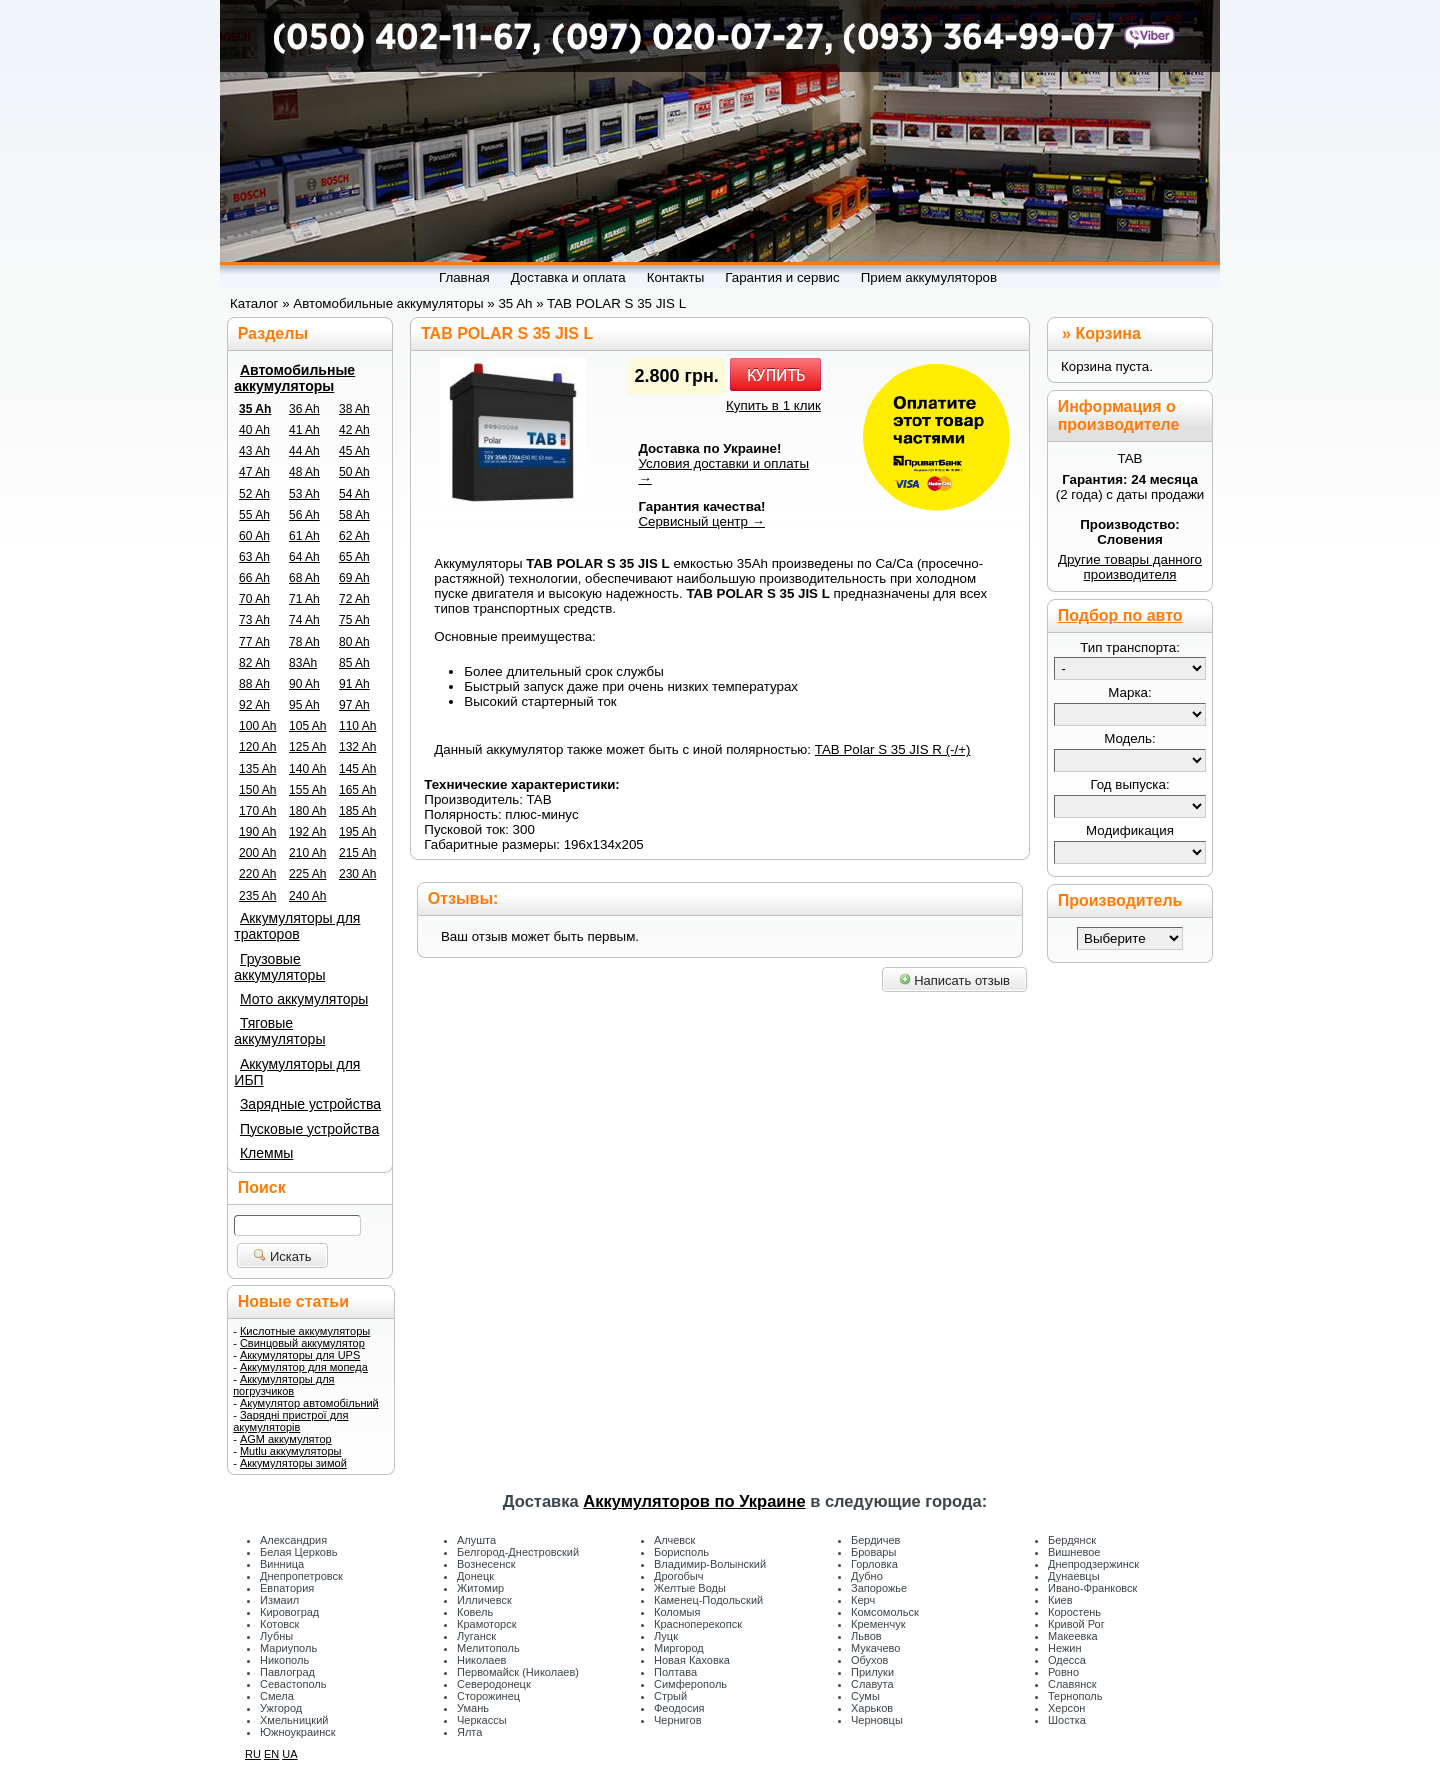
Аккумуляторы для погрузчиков (283, 1385)
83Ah (303, 663)
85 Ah (354, 663)
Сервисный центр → (701, 521)
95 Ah (304, 705)
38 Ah (354, 409)
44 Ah (304, 451)
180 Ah (307, 811)
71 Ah (304, 599)
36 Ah (304, 409)
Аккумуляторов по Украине (694, 1501)
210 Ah (307, 853)
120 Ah (257, 747)
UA (289, 1754)
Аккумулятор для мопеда (304, 1367)
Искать (282, 1256)
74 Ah (304, 620)
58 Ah (354, 515)
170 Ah (257, 811)
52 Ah (254, 494)
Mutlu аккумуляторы (291, 1451)
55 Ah (254, 515)
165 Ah (357, 790)
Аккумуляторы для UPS (300, 1355)
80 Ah (354, 642)
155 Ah (307, 790)
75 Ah (354, 620)
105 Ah (307, 726)
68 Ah (304, 578)
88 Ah (254, 684)
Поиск (262, 1187)
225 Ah (307, 874)
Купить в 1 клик (773, 405)
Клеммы (266, 1153)
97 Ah (354, 705)
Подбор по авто (1120, 615)
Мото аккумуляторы (304, 999)
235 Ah (257, 896)
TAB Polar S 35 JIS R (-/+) (893, 749)
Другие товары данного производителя (1130, 567)
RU (253, 1754)
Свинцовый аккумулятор (302, 1343)
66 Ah (254, 578)
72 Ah (354, 599)
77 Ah (254, 642)
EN (271, 1754)
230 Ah (357, 874)
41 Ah (304, 430)
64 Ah (304, 557)
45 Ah (354, 451)
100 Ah (257, 726)
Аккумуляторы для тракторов (297, 926)
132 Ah (357, 747)
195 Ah (357, 832)
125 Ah (307, 747)
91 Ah (354, 684)
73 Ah (254, 620)
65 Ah (354, 557)
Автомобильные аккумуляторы (294, 378)
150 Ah (257, 790)
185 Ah (357, 811)
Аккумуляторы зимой (293, 1463)
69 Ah (354, 578)
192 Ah (307, 832)
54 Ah (354, 494)
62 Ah (354, 536)
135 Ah (257, 769)
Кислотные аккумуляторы (305, 1331)
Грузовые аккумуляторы (279, 967)
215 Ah (357, 853)
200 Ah (257, 853)
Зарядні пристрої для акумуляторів (290, 1421)
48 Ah (304, 472)
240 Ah (307, 896)
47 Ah (254, 472)
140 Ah (307, 769)
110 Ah (357, 726)
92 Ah (254, 705)
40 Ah (254, 430)
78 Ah (304, 642)
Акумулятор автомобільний (309, 1403)
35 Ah (255, 409)
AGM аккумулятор (286, 1439)
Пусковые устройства (309, 1129)
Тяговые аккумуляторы (279, 1031)
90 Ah (304, 684)
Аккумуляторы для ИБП (297, 1072)
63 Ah (254, 557)
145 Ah (357, 769)
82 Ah (254, 663)
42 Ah (354, 430)
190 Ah (257, 832)
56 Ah (304, 515)
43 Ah (254, 451)
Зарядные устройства (310, 1104)
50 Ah (354, 472)
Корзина (1107, 333)
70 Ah (254, 599)
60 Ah (254, 536)
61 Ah (304, 536)
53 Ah (304, 494)
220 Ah (257, 874)
